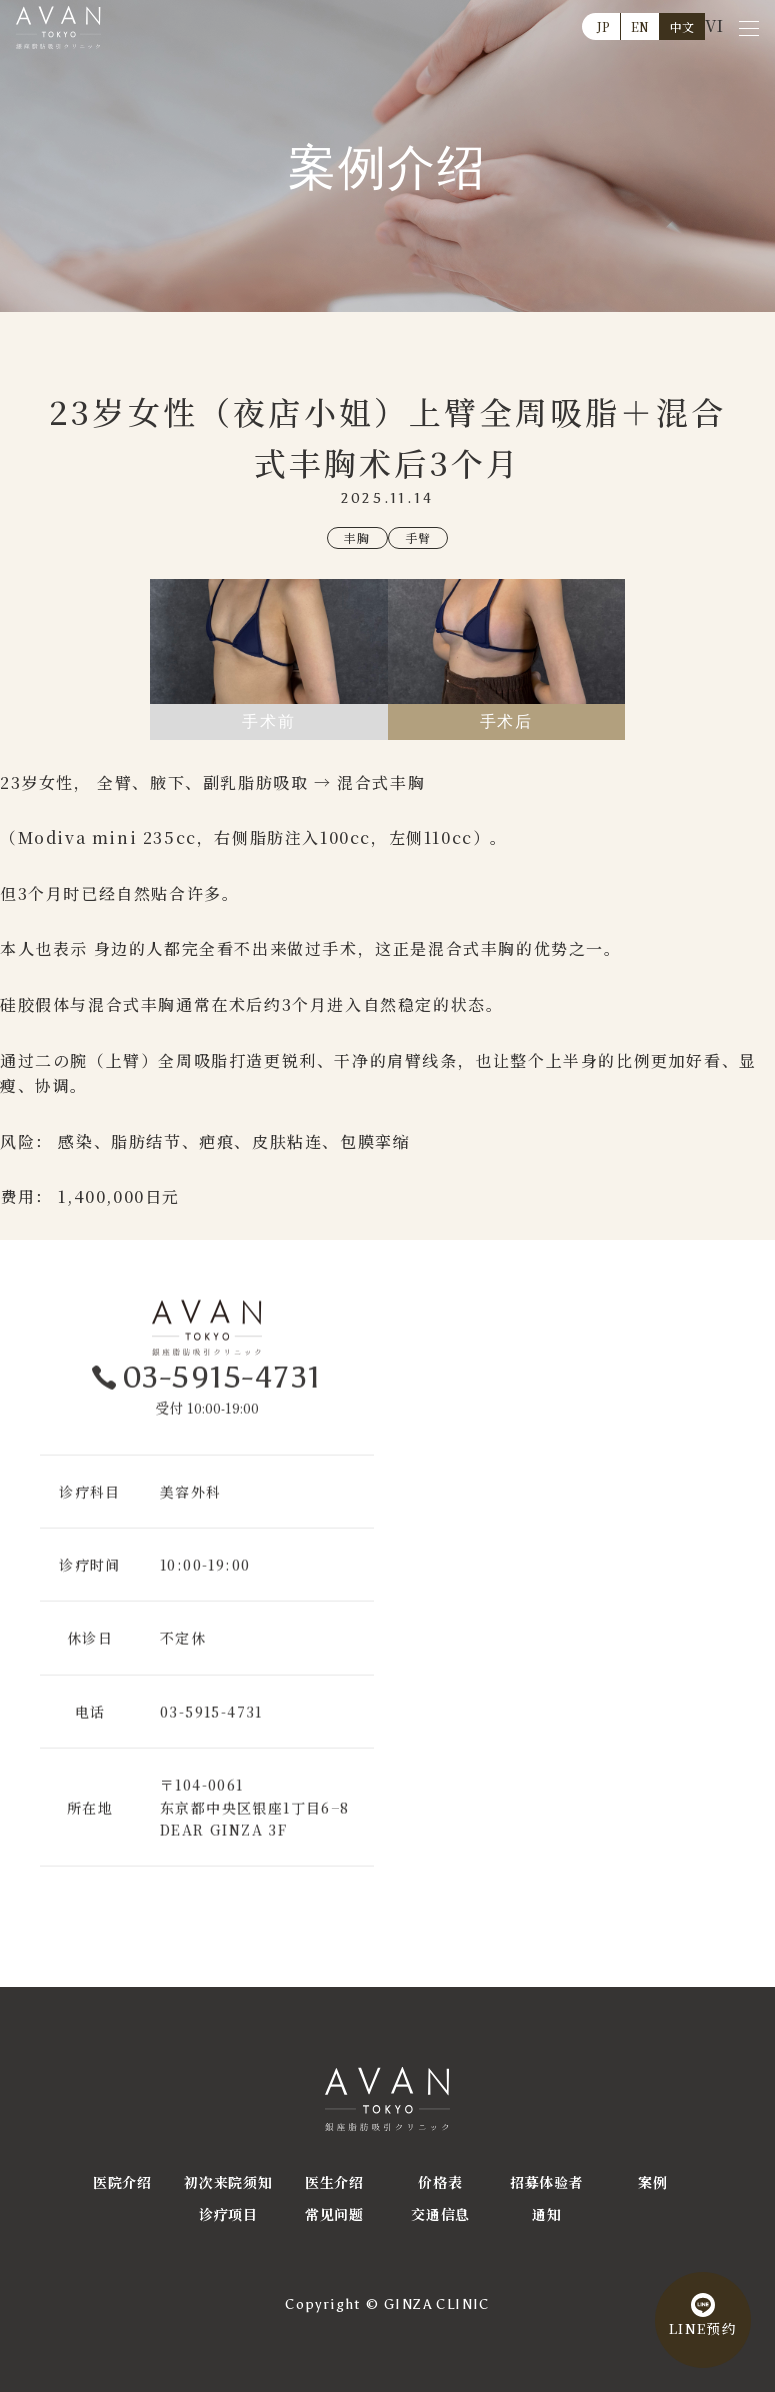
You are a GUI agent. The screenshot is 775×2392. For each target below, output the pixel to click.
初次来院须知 (228, 2182)
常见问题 (334, 2214)
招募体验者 (547, 2182)
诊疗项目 (228, 2214)
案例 (652, 2182)
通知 (546, 2214)
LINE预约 (700, 2325)
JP (603, 26)
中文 (682, 26)
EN (640, 26)
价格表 (440, 2182)
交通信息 (440, 2214)
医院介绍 (122, 2182)
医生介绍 (334, 2182)
